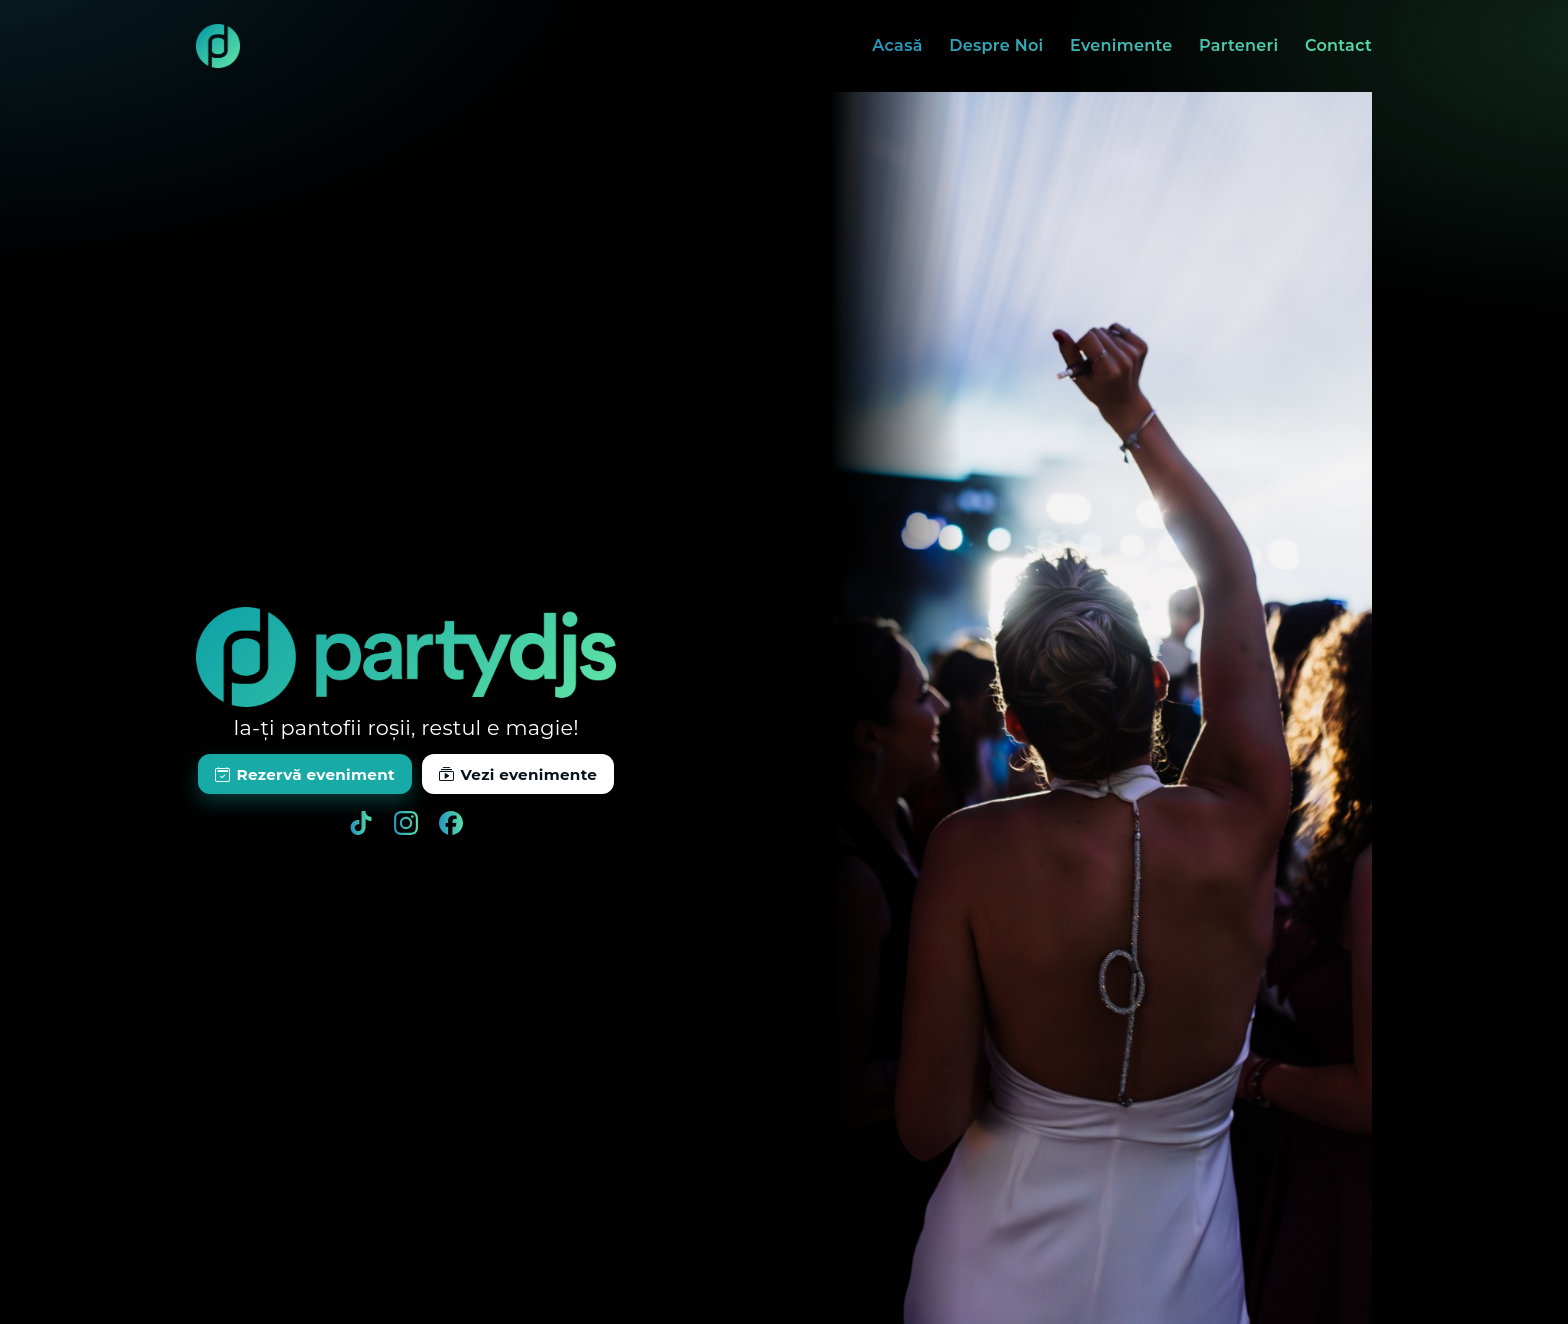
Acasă (897, 45)
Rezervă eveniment (305, 774)
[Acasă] (218, 46)
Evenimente (1121, 45)
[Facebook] (451, 823)
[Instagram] (406, 823)
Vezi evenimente (518, 774)
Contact (1338, 45)
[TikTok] (361, 823)
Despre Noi (996, 45)
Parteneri (1239, 45)
